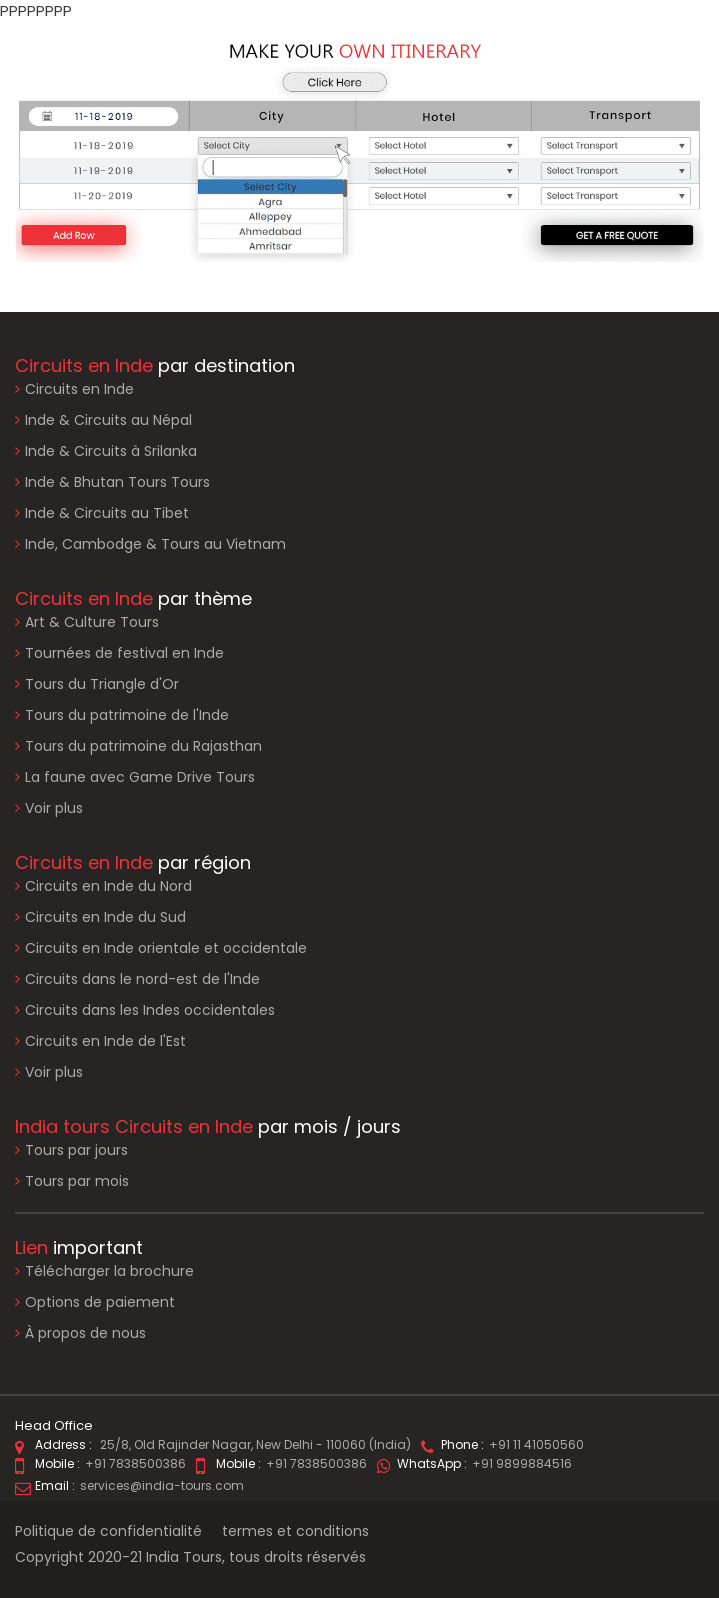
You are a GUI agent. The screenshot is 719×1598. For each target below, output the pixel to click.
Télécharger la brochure (104, 1271)
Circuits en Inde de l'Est (105, 1041)
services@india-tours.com (162, 1485)
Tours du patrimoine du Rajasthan (143, 746)
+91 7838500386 (135, 1463)
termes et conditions (295, 1531)
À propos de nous (80, 1333)
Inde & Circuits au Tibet (107, 513)
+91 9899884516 (522, 1463)
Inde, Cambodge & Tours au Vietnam (155, 544)
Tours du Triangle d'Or (102, 684)
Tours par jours (76, 1150)
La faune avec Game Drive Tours (140, 777)
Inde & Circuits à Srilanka (111, 451)
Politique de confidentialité (108, 1531)
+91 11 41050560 (536, 1444)
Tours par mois (77, 1181)
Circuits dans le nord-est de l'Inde (142, 979)
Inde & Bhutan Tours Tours (117, 482)
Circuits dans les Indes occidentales (150, 1010)
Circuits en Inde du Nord (108, 886)
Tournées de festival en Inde (124, 653)
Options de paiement (95, 1302)
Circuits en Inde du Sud (105, 917)
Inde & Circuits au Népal (108, 420)
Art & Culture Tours (92, 622)
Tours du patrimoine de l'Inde (127, 715)
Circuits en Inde (79, 389)
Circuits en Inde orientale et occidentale (166, 948)
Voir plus (54, 808)
